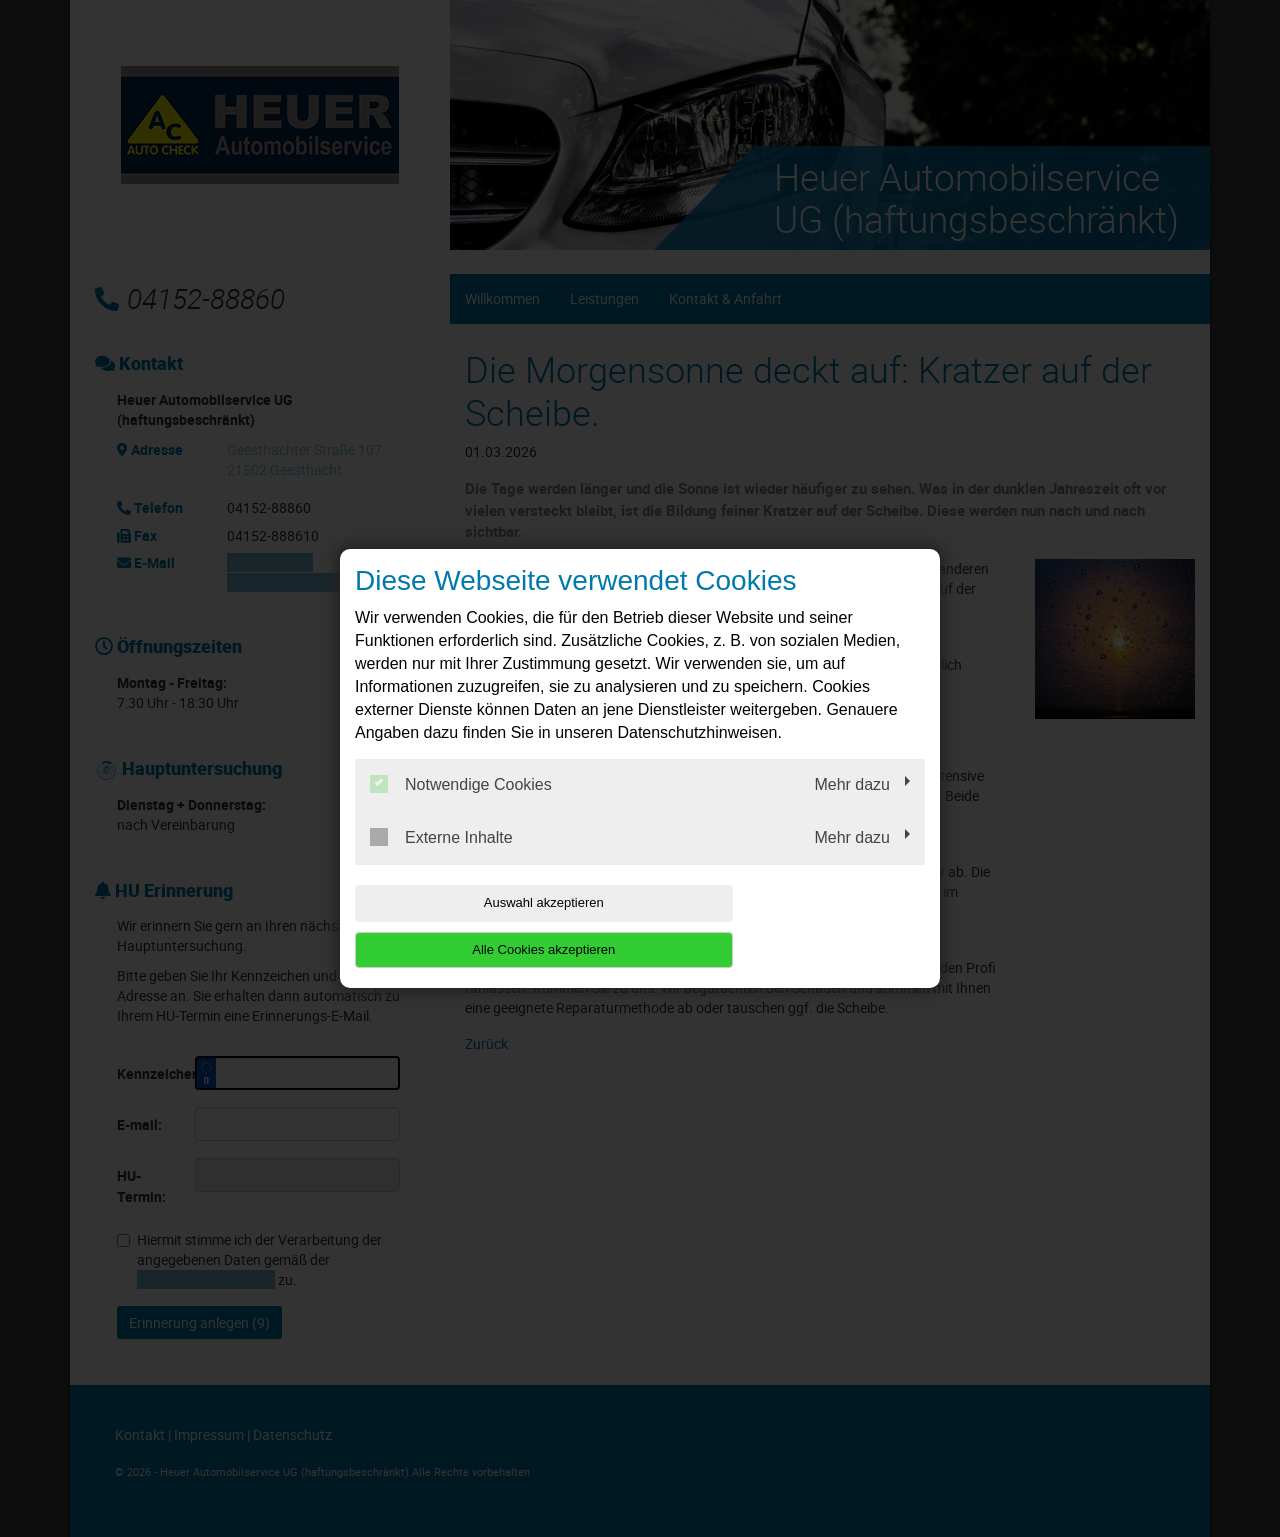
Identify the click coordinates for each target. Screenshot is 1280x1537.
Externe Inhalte (441, 861)
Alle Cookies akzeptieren (796, 925)
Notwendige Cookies (461, 808)
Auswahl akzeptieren (483, 925)
